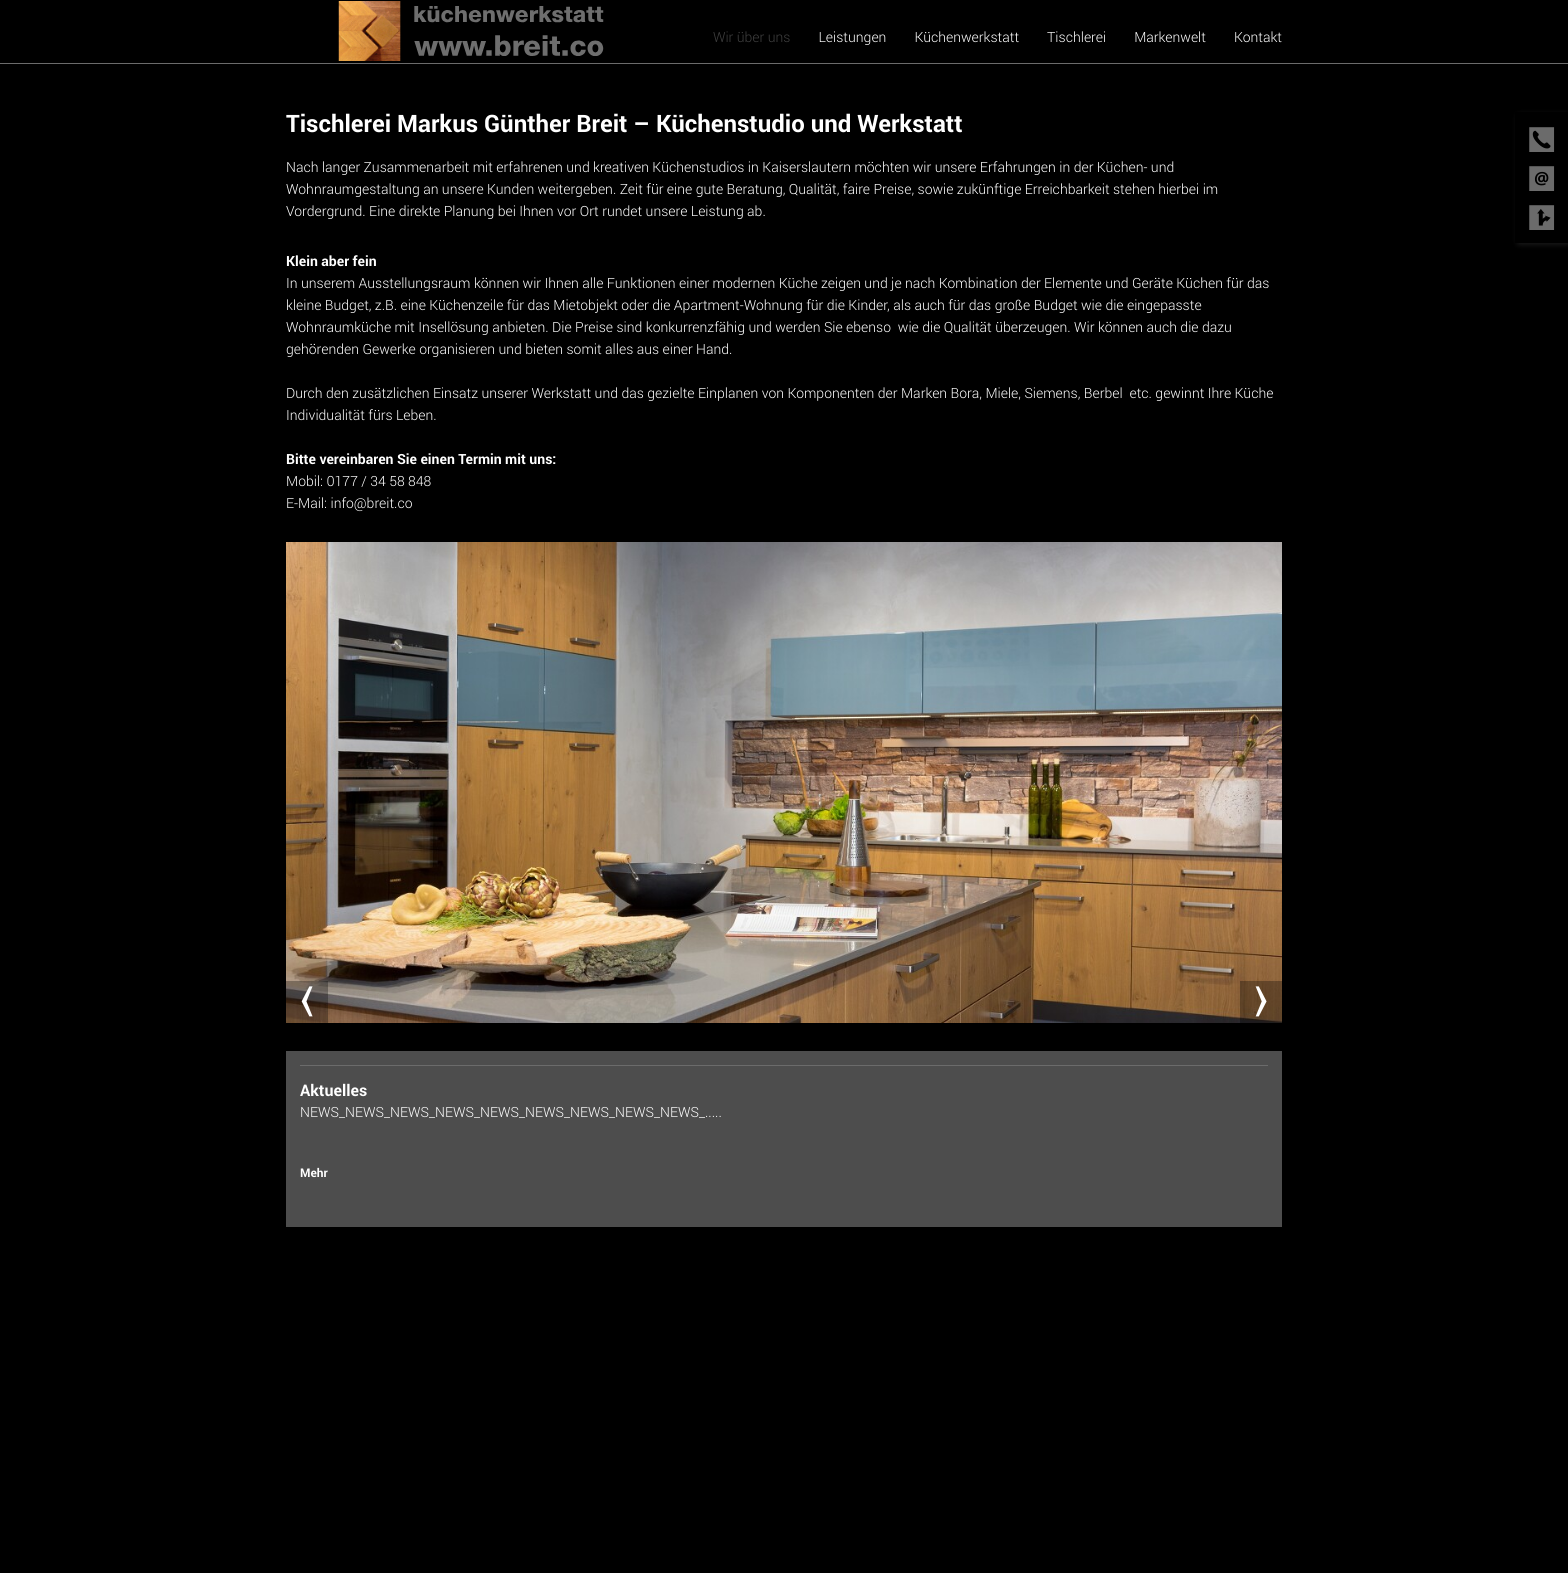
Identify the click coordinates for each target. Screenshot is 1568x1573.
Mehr (314, 1173)
